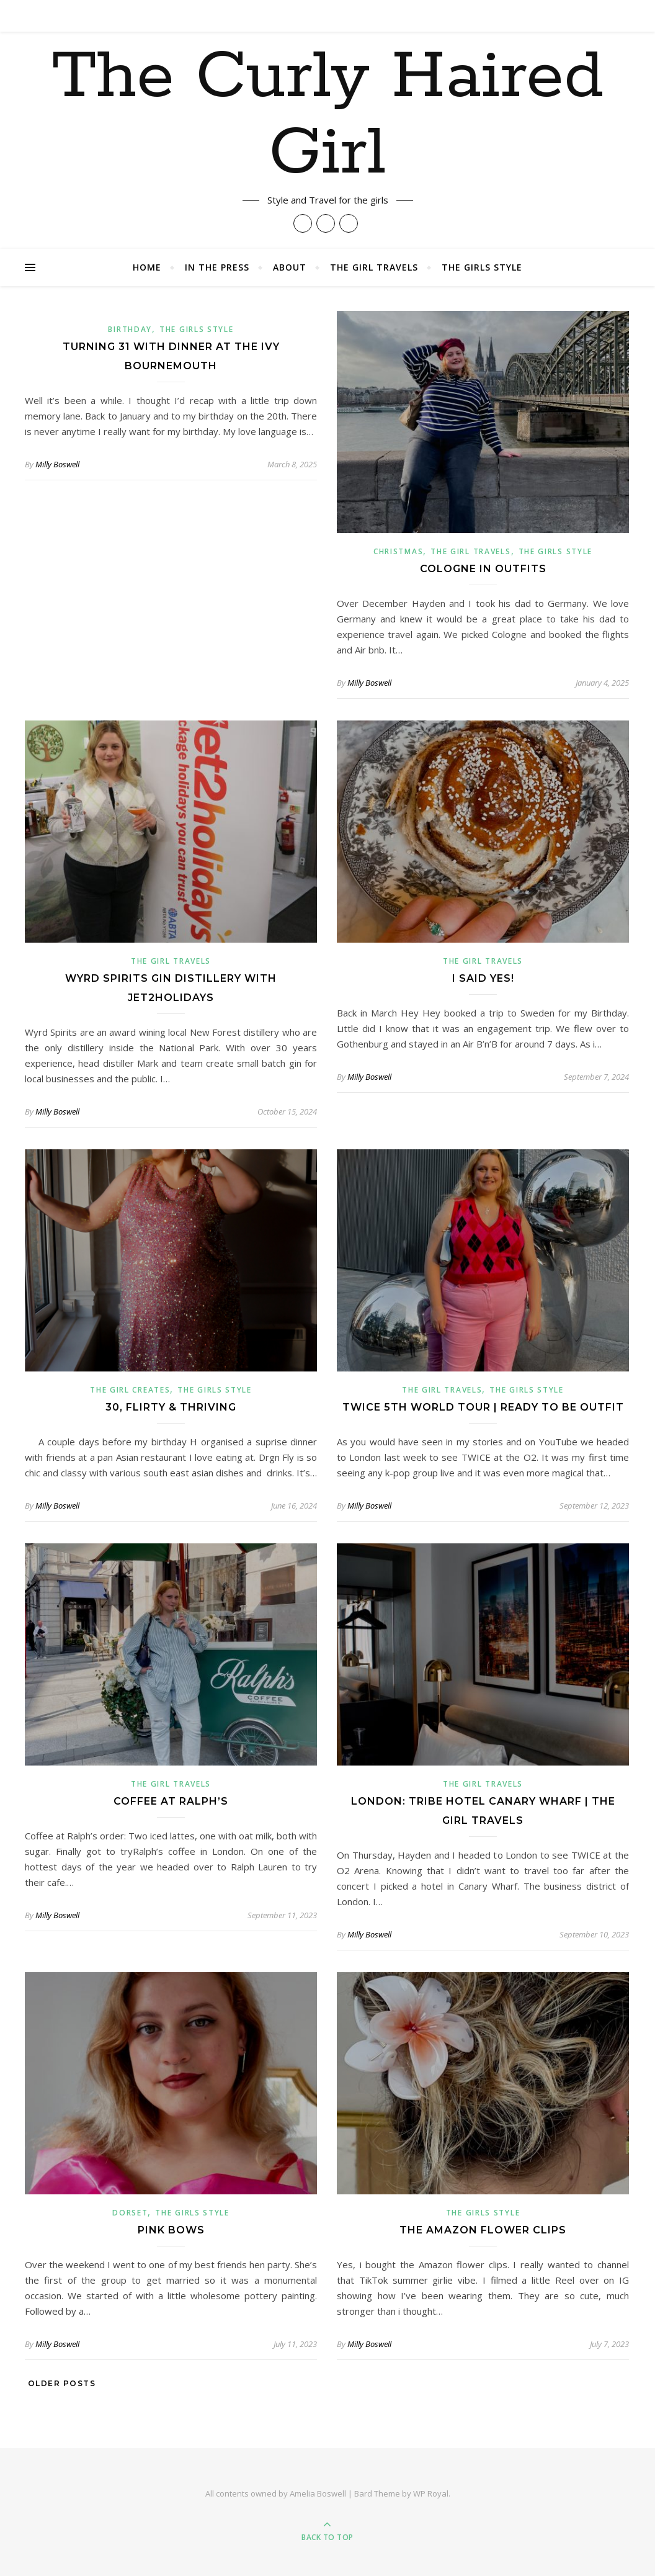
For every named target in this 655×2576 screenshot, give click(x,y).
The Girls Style (482, 267)
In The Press (217, 267)
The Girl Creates (130, 1389)
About (289, 267)
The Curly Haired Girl (328, 125)
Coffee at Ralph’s (171, 1801)
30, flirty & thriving (170, 1407)
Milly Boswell (57, 464)
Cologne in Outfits (483, 569)
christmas (398, 551)
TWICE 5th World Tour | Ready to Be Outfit (483, 1407)
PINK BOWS (171, 2230)
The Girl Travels (374, 267)
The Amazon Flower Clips (482, 2230)
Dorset (130, 2212)
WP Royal (430, 2493)
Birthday (130, 329)
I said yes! (483, 978)
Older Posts (60, 2383)
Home (147, 267)
